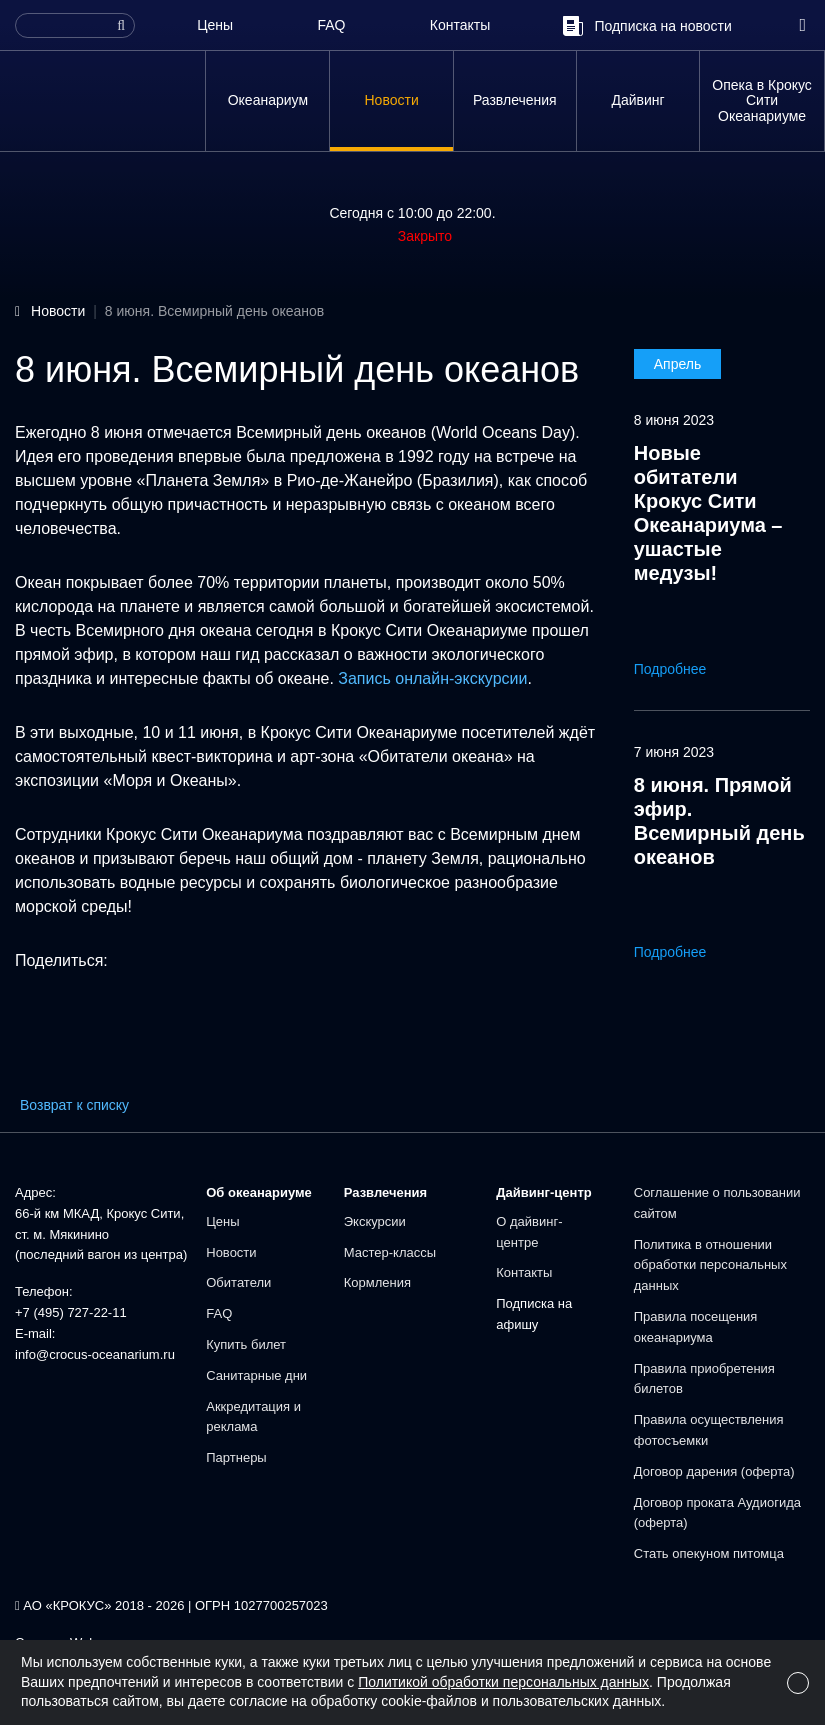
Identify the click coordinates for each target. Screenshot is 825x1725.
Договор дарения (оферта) (714, 1471)
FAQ (331, 25)
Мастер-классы (390, 1252)
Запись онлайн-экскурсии (432, 678)
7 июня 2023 (674, 752)
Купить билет (246, 1344)
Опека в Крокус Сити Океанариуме (762, 100)
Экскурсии (375, 1221)
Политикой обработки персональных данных (503, 1682)
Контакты (460, 25)
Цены (215, 25)
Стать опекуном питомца (709, 1553)
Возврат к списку (74, 1105)
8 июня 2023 (674, 420)
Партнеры (236, 1457)
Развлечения (515, 100)
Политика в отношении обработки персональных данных (710, 1265)
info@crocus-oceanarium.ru (95, 1354)
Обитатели (238, 1282)
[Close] (798, 1683)
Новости (392, 100)
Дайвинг (637, 100)
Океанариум (268, 100)
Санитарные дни (256, 1375)
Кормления (377, 1282)
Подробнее (684, 669)
